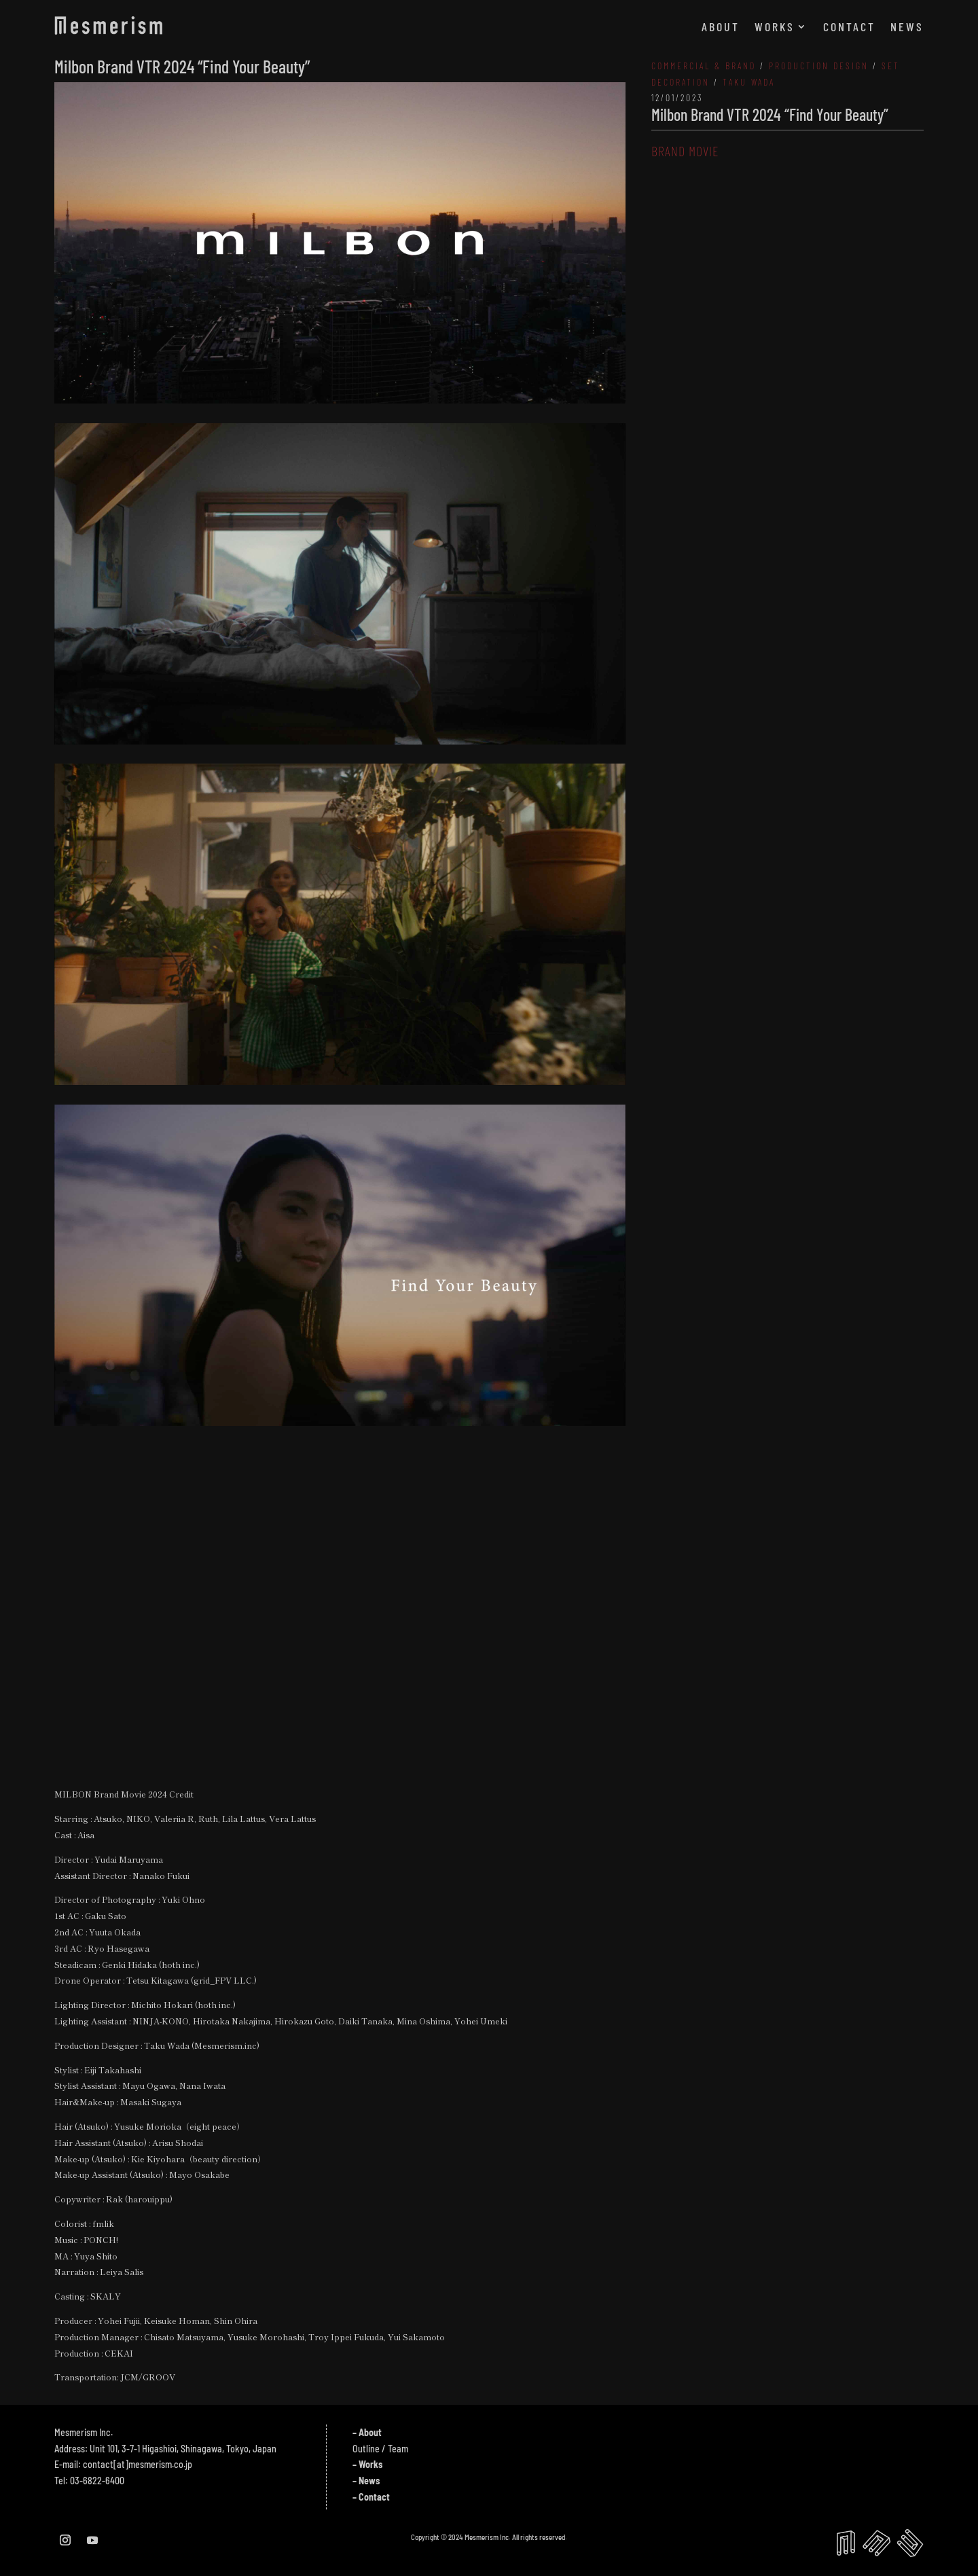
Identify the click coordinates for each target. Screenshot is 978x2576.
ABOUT (721, 28)
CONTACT (849, 28)
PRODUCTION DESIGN (819, 65)
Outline (366, 2448)
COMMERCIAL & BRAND (703, 65)
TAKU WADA (749, 82)
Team (398, 2448)
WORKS (775, 28)
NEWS (907, 28)
